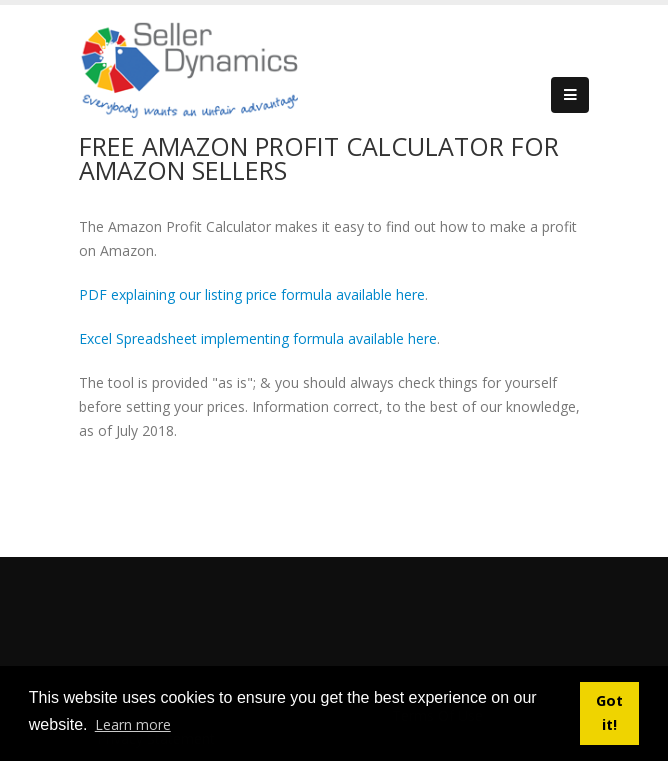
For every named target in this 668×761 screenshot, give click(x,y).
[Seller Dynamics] (219, 67)
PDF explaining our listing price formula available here (252, 294)
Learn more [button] (133, 724)
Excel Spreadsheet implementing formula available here (258, 338)
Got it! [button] (609, 712)
